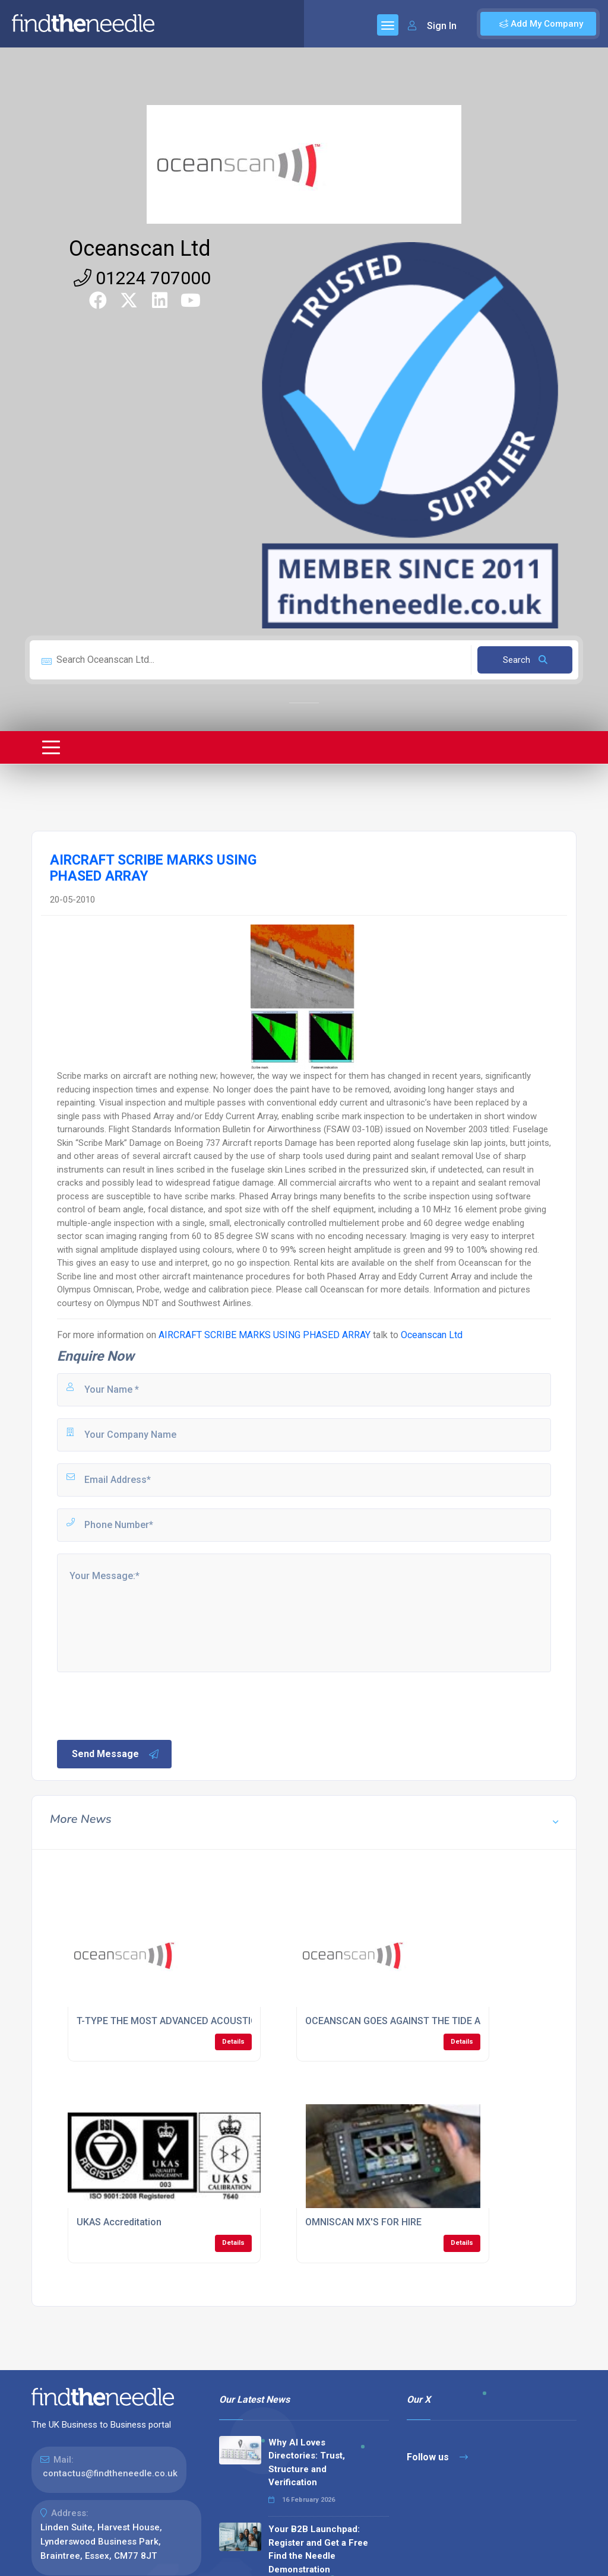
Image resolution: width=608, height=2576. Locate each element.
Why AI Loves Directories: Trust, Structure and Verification (306, 2462)
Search (525, 660)
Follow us (437, 2457)
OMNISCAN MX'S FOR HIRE (363, 2222)
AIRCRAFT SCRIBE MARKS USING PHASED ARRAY (264, 1335)
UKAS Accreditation (119, 2222)
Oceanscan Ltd (140, 248)
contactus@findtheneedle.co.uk (110, 2473)
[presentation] (145, 1705)
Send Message (116, 1754)
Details (233, 2041)
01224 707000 (142, 278)
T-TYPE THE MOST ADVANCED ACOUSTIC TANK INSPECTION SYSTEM (228, 2021)
